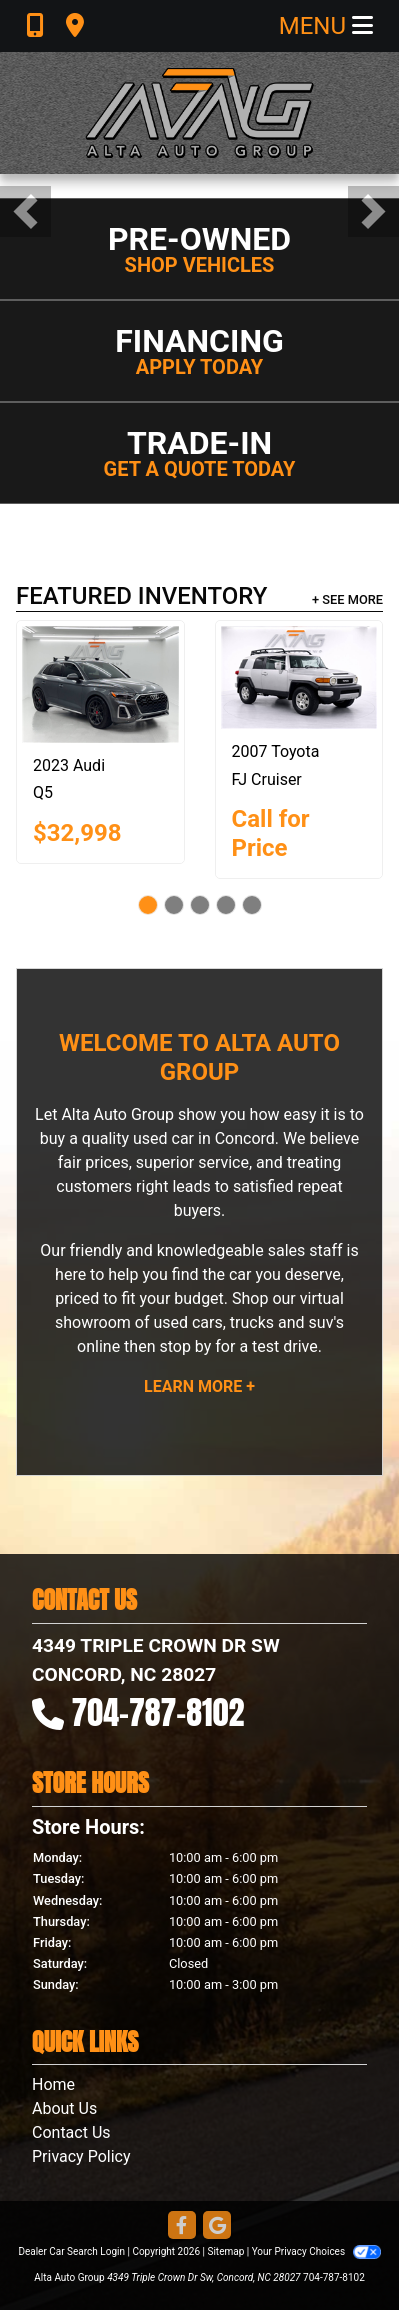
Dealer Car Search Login (71, 2251)
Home (53, 2084)
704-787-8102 (158, 1712)
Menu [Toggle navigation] (326, 26)
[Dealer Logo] (199, 113)
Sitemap (225, 2251)
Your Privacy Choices (316, 2251)
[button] (25, 211)
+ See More (347, 599)
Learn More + (199, 1386)
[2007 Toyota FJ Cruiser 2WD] (299, 678)
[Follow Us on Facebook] (182, 2226)
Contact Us (71, 2132)
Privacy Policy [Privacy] (81, 2156)
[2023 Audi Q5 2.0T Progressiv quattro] (100, 684)
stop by (185, 1346)
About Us (64, 2108)
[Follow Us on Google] (217, 2226)
